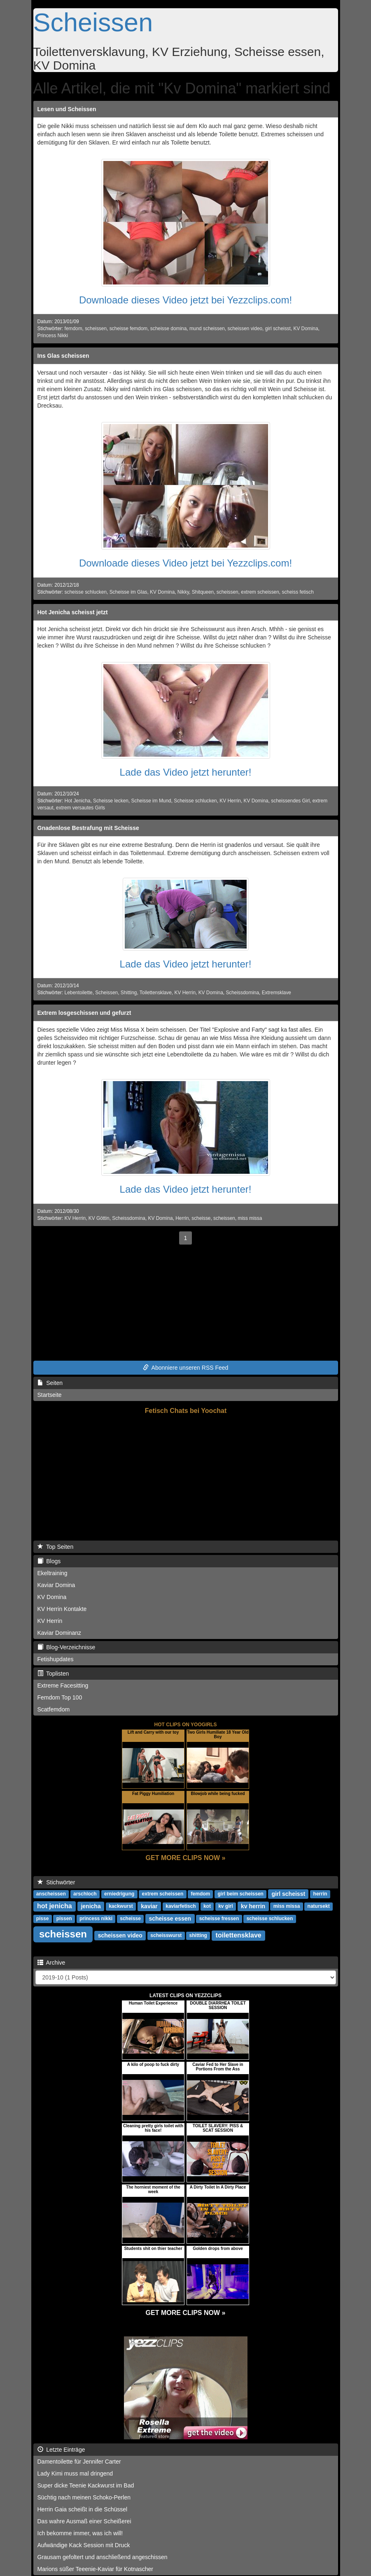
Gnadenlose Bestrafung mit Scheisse (88, 828)
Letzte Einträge (61, 2449)
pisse (42, 1919)
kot (207, 1906)
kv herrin (253, 1906)
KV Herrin (230, 801)
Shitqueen (203, 592)
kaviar (149, 1906)
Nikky (183, 592)
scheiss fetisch (297, 592)
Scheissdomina (242, 992)
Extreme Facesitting (63, 1685)
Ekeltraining (52, 1573)
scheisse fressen (219, 1919)
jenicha (90, 1906)
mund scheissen (207, 328)
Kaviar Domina (56, 1585)
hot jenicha (54, 1905)
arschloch (85, 1894)
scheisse (200, 1218)
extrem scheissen (260, 592)
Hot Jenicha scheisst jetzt (72, 612)
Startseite (49, 1395)
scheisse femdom (129, 328)
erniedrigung (119, 1894)
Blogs (49, 1561)
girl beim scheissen (241, 1894)
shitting (198, 1936)
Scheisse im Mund (151, 801)
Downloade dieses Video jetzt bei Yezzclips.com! (185, 299)
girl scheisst (278, 328)
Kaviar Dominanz (59, 1633)
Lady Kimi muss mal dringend (75, 2473)
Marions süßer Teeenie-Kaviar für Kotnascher (95, 2569)
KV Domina (305, 328)
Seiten (50, 1383)
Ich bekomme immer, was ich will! (80, 2533)
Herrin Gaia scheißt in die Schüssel (82, 2509)
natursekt (319, 1906)
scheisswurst (166, 1936)
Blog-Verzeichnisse (66, 1647)
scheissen (96, 328)
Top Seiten (55, 1546)
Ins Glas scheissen (63, 355)
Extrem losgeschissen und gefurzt (84, 1012)
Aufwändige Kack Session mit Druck (83, 2545)
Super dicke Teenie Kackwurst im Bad (85, 2485)
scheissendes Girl (290, 801)
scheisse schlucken (86, 592)
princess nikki (95, 1919)
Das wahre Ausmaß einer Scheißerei (84, 2521)
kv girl (225, 1906)
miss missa (250, 1218)
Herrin (182, 1218)
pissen (64, 1919)
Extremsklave (276, 992)
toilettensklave (238, 1935)
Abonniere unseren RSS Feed (186, 1367)
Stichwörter (56, 1882)
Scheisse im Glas (128, 592)
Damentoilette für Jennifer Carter (79, 2461)
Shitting (129, 992)
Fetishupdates (55, 1659)
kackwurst (121, 1906)
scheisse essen (170, 1918)
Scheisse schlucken (195, 801)
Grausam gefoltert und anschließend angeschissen (102, 2557)
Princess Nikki (52, 335)
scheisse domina (168, 328)
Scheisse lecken (110, 801)
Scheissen (93, 22)
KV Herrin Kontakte (62, 1609)
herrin (320, 1894)
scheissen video (245, 328)
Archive (51, 1962)
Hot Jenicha (78, 801)
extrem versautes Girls (80, 808)
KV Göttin (99, 1218)
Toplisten (53, 1673)
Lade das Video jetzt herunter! (186, 772)
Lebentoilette (79, 992)
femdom (73, 328)
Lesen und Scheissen (66, 109)
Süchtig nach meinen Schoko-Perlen (84, 2497)
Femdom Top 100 (59, 1697)
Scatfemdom (53, 1709)
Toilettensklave (156, 992)
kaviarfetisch (181, 1906)
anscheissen (51, 1894)
